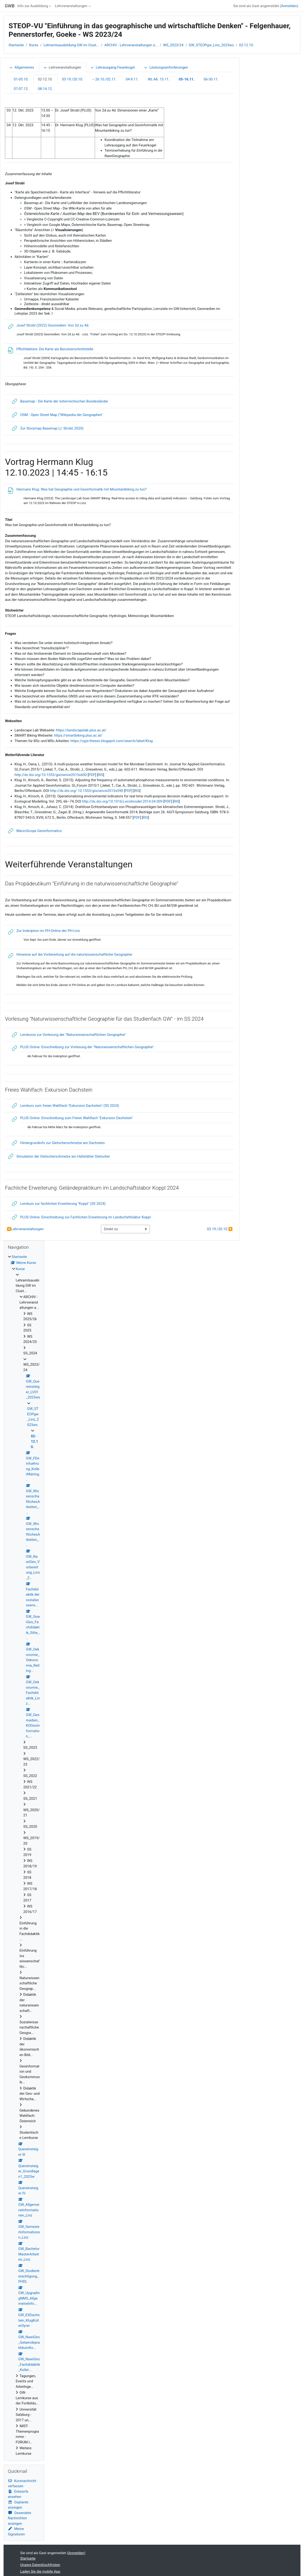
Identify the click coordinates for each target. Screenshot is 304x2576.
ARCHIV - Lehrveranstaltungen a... (131, 45)
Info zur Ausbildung (32, 6)
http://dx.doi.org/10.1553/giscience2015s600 (50, 775)
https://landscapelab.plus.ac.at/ (81, 730)
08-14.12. (45, 89)
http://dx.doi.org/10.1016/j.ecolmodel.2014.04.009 (122, 801)
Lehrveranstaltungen (71, 6)
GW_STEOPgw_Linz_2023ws (211, 45)
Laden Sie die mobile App (40, 2571)
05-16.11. (187, 79)
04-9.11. (132, 79)
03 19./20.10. (72, 79)
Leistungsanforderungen (166, 67)
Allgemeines (21, 67)
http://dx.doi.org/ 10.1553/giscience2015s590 (86, 791)
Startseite (16, 45)
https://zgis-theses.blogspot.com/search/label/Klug (112, 741)
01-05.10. (21, 79)
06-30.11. (211, 79)
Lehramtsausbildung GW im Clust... (71, 45)
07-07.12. (21, 89)
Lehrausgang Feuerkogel (112, 67)
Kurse (33, 45)
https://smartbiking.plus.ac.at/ (78, 735)
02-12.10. (246, 45)
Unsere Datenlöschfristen (40, 2565)
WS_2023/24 (173, 45)
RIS (100, 775)
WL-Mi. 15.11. (159, 79)
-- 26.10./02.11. (104, 79)
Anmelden (289, 6)
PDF (92, 775)
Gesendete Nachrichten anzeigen (19, 2518)
